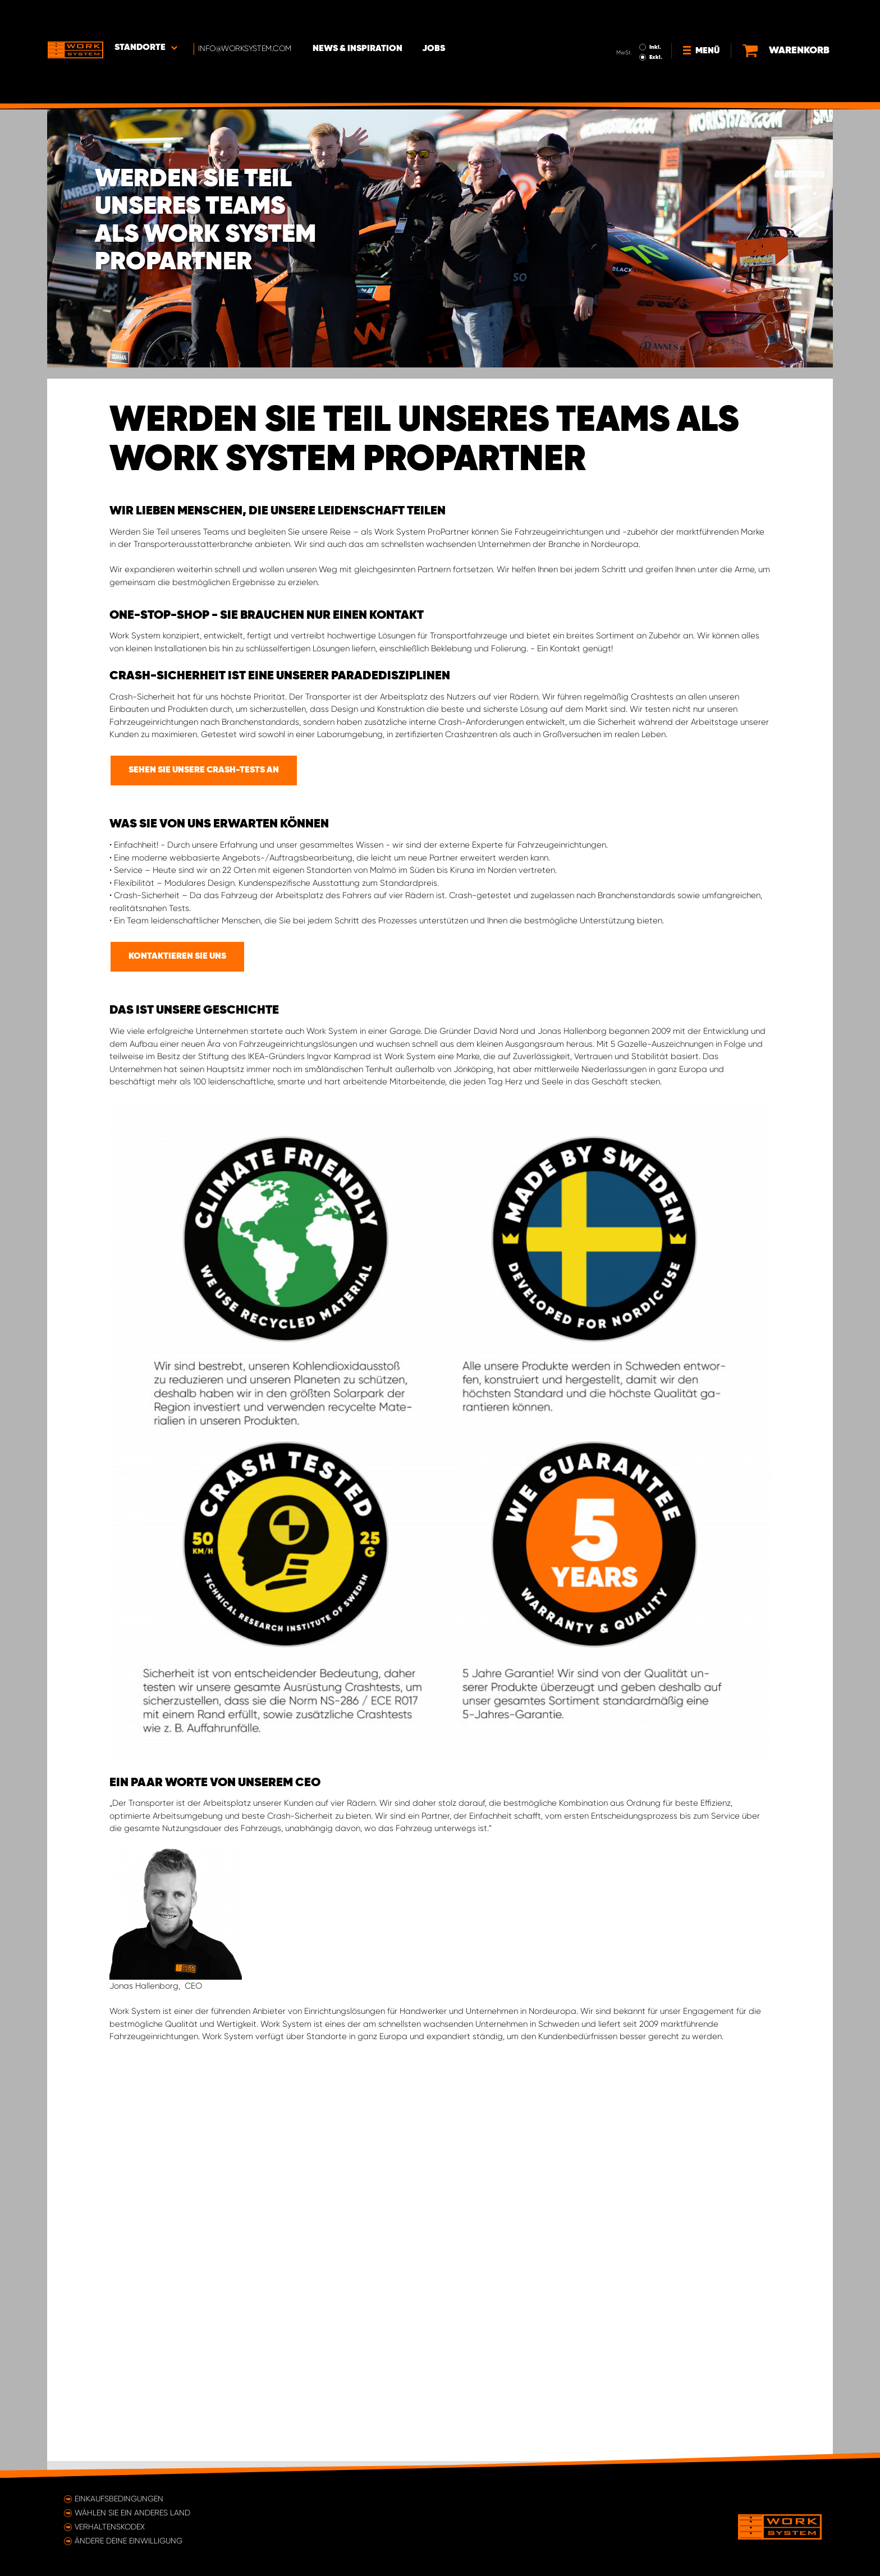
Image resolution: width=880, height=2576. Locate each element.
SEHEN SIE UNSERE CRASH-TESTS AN (204, 770)
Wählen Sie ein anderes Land (132, 2512)
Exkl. (656, 26)
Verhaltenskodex (110, 2526)
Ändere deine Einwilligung (128, 2540)
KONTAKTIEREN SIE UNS (177, 956)
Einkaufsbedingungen (119, 2498)
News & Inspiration (359, 17)
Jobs (434, 17)
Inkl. (656, 16)
